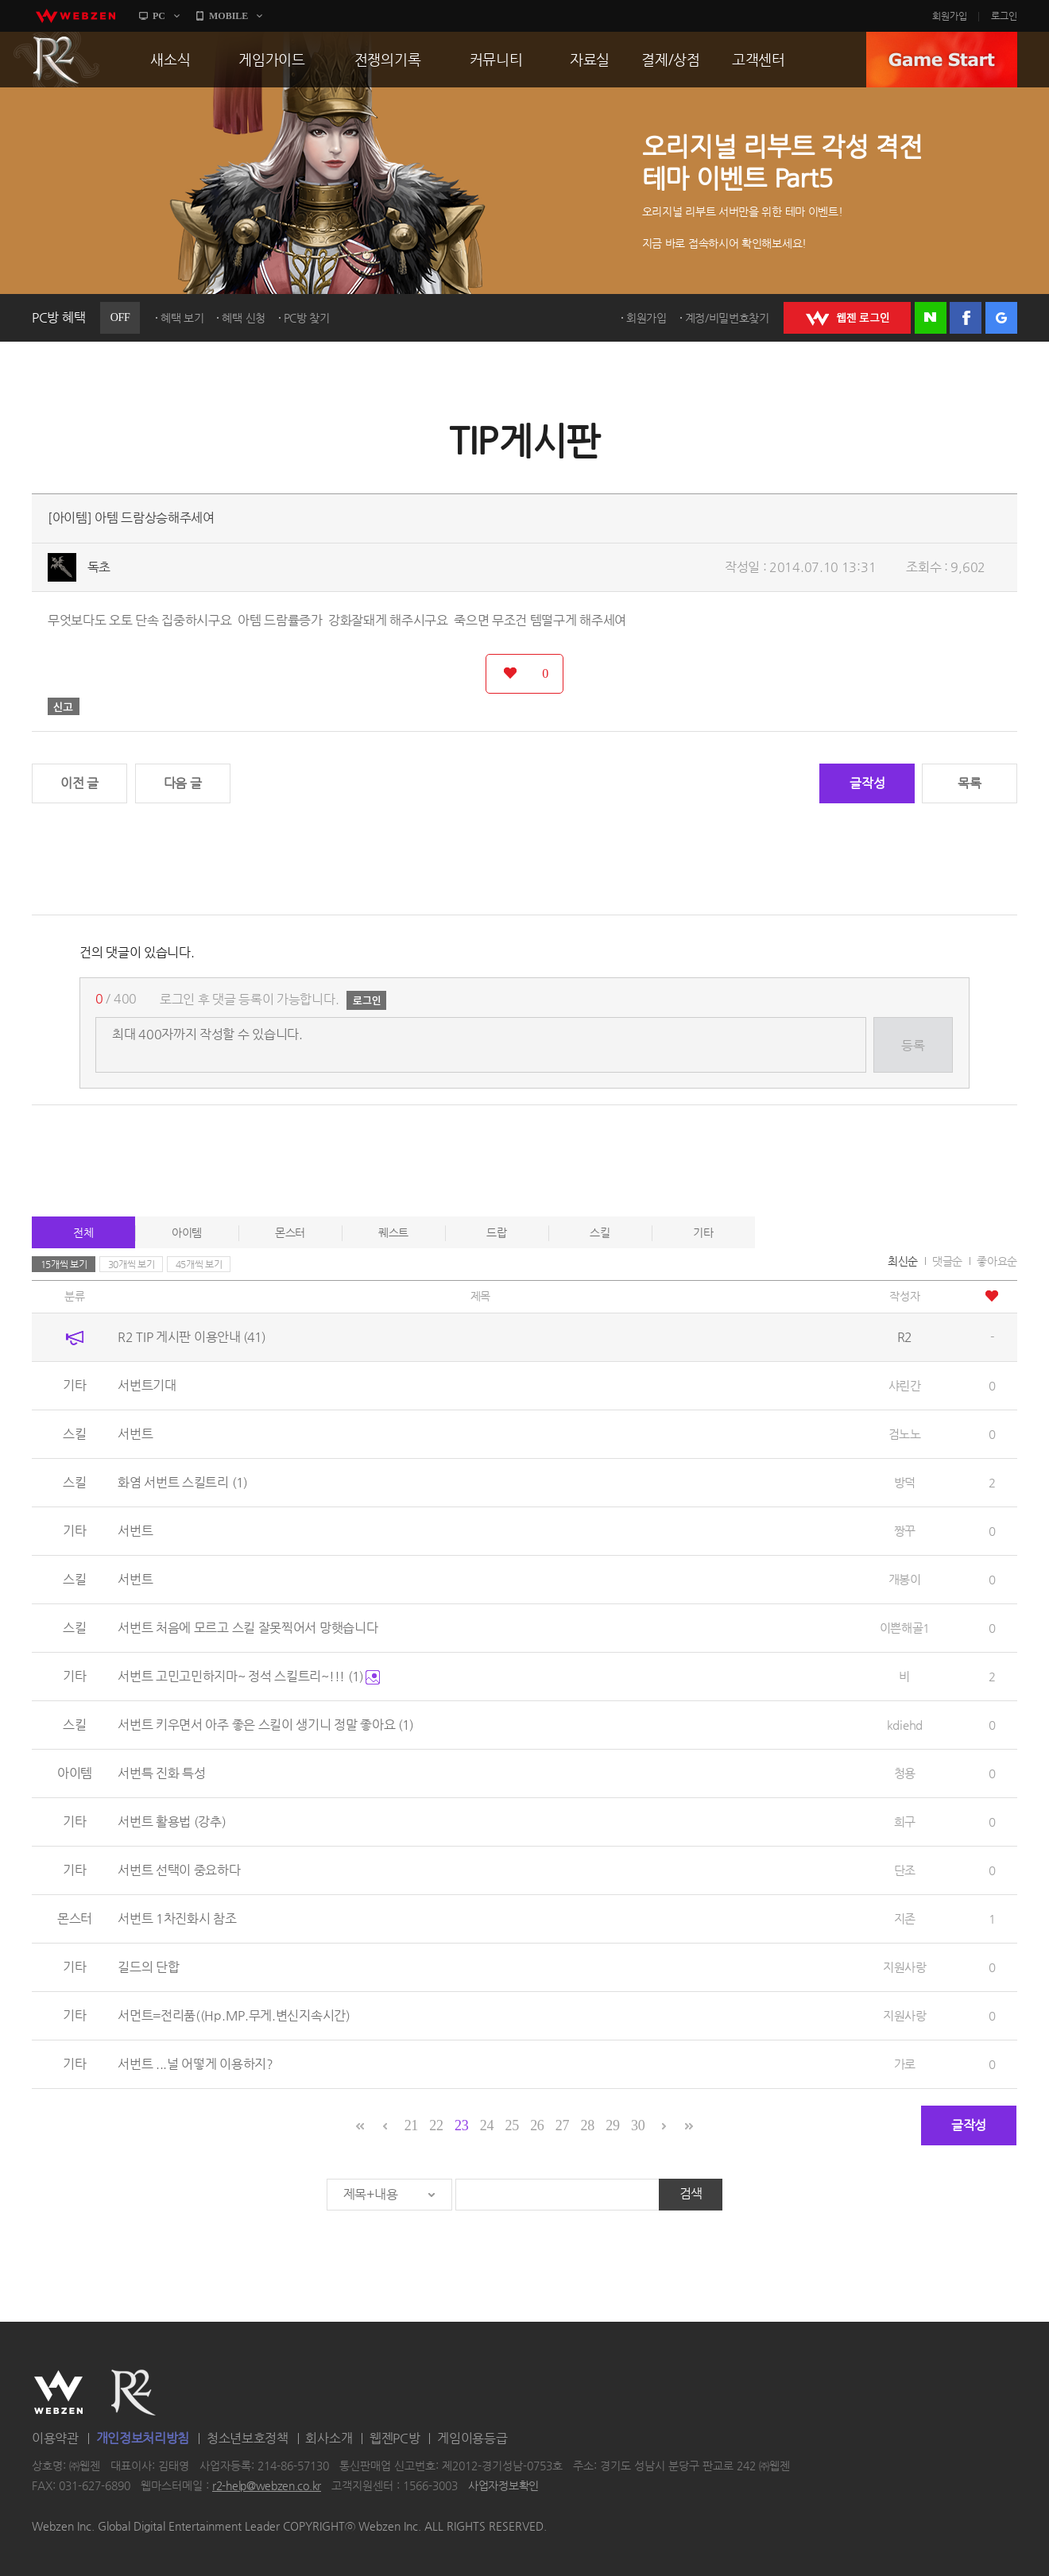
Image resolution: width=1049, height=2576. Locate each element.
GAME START (941, 59)
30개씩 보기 (131, 1264)
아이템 (187, 1232)
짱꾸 (904, 1530)
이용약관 (55, 2438)
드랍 (496, 1232)
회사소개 (328, 2438)
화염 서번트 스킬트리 (182, 1482)
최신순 (903, 1261)
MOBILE (228, 15)
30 (637, 2125)
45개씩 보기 (199, 1264)
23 (461, 2125)
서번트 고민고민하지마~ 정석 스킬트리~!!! (249, 1676)
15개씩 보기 (64, 1264)
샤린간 (904, 1385)
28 (587, 2125)
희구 (904, 1821)
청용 (904, 1773)
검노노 (904, 1434)
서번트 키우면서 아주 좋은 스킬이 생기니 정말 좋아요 (265, 1724)
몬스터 (290, 1232)
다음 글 (183, 783)
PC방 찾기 (307, 317)
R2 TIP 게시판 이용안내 (191, 1336)
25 (511, 2125)
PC (159, 15)
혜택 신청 (243, 317)
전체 (83, 1232)
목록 (969, 783)
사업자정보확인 (503, 2486)
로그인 (1004, 15)
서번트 (135, 1433)
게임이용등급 (472, 2438)
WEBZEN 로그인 (847, 318)
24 (487, 2125)
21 (411, 2125)
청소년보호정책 (247, 2438)
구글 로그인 (1001, 318)
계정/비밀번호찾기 (727, 317)
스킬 (600, 1232)
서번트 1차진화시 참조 (177, 1918)
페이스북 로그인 (965, 318)
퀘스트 (393, 1232)
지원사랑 (905, 1967)
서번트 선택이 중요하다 (179, 1870)
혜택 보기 (182, 317)
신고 (63, 706)
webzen (75, 16)
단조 (904, 1870)
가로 (904, 2064)
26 (537, 2125)
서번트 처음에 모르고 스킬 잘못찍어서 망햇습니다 (247, 1627)
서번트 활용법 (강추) (172, 1821)
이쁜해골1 (905, 1627)
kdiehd (905, 1724)
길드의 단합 (148, 1967)
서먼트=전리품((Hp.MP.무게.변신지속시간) (234, 2015)
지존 (904, 1918)
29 (612, 2125)
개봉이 (904, 1579)
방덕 (904, 1482)
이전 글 (79, 783)
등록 (912, 1045)
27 (562, 2125)
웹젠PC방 (395, 2438)
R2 (56, 59)
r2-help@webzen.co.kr (266, 2486)
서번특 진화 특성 (161, 1773)
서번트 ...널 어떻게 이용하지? (195, 2063)
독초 (98, 566)
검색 (691, 2193)
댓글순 (947, 1261)
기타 (703, 1232)
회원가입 (949, 15)
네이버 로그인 (930, 318)
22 (436, 2125)
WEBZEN (58, 2392)
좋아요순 (997, 1261)
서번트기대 (147, 1385)
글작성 (867, 783)
